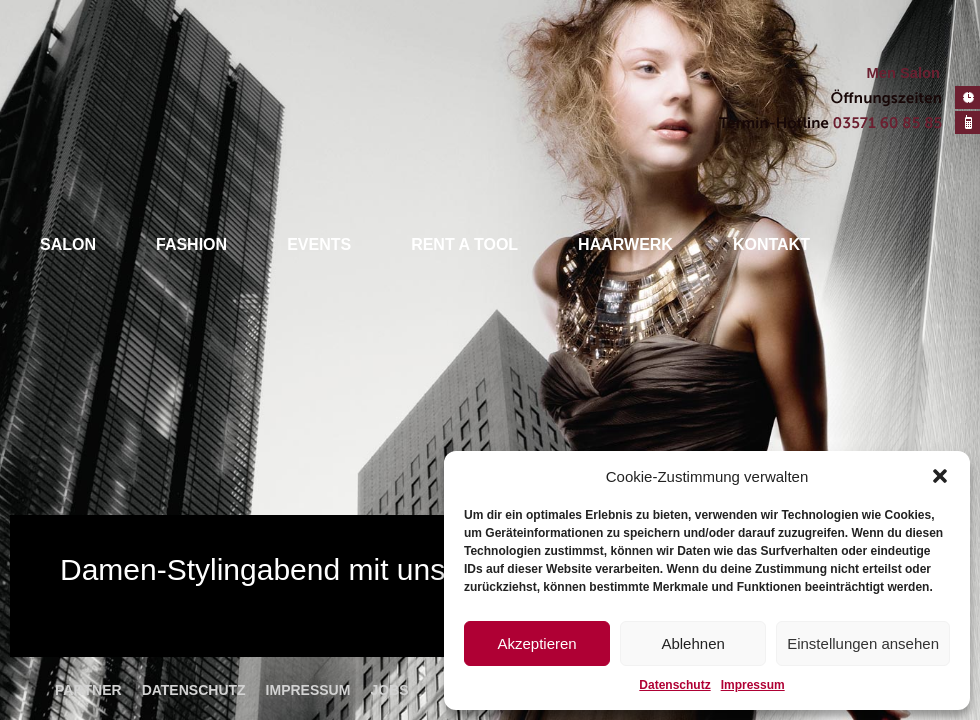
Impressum (753, 685)
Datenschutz (674, 685)
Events (319, 244)
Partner (88, 690)
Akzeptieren (536, 643)
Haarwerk (625, 244)
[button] (940, 476)
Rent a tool (464, 244)
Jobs (389, 690)
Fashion (191, 244)
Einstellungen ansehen (863, 643)
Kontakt (771, 244)
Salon (68, 244)
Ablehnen (692, 643)
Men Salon (903, 73)
